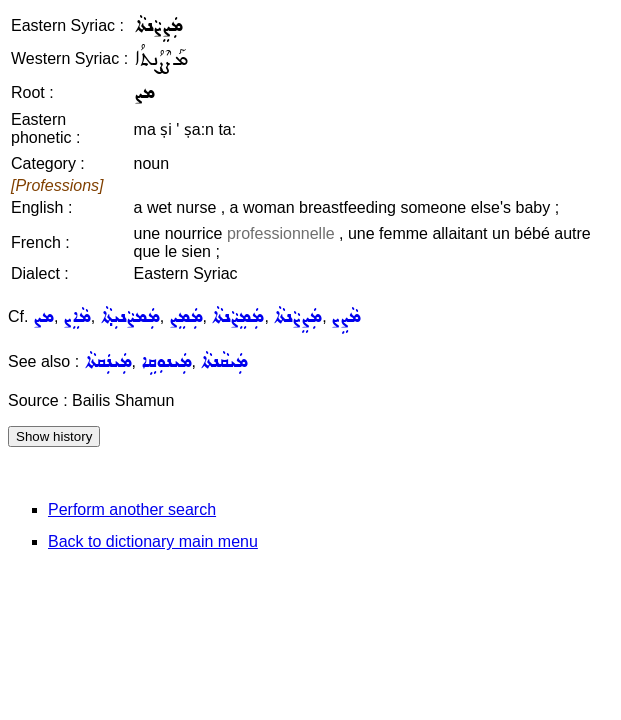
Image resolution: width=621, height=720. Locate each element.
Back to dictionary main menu (153, 541)
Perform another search (132, 509)
